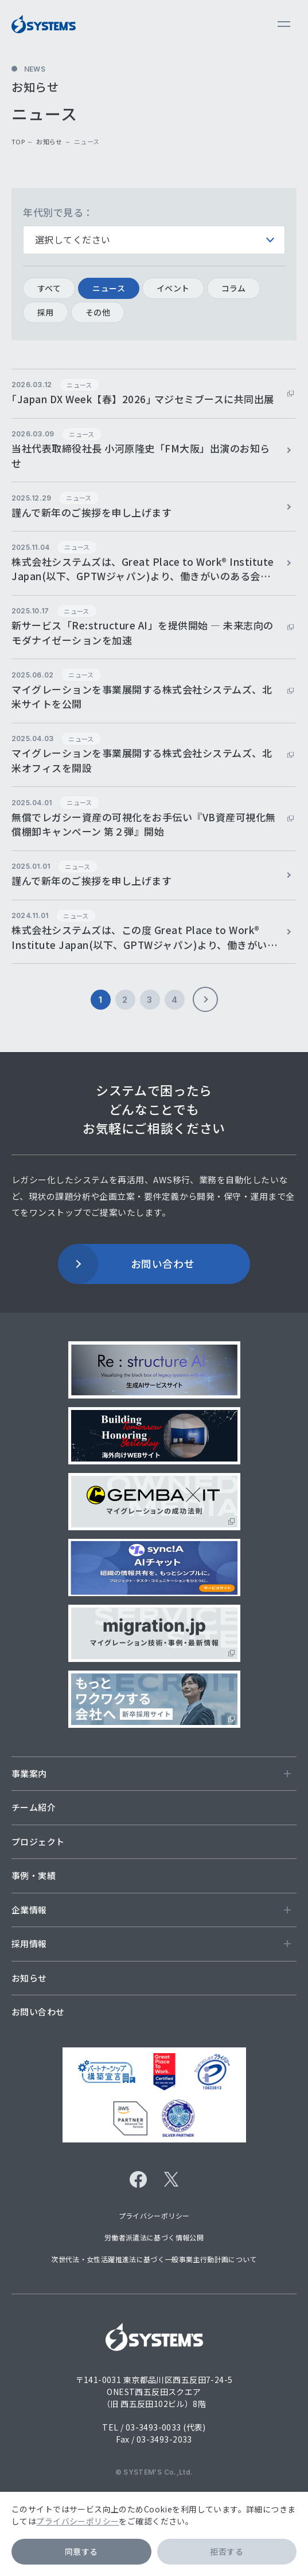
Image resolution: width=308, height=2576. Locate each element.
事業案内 (151, 1773)
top (18, 141)
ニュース (108, 288)
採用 (45, 312)
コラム (233, 288)
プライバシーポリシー (77, 2521)
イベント (173, 288)
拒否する (226, 2551)
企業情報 (151, 1910)
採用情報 (151, 1943)
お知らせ (49, 141)
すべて (49, 288)
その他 (97, 312)
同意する (81, 2551)
